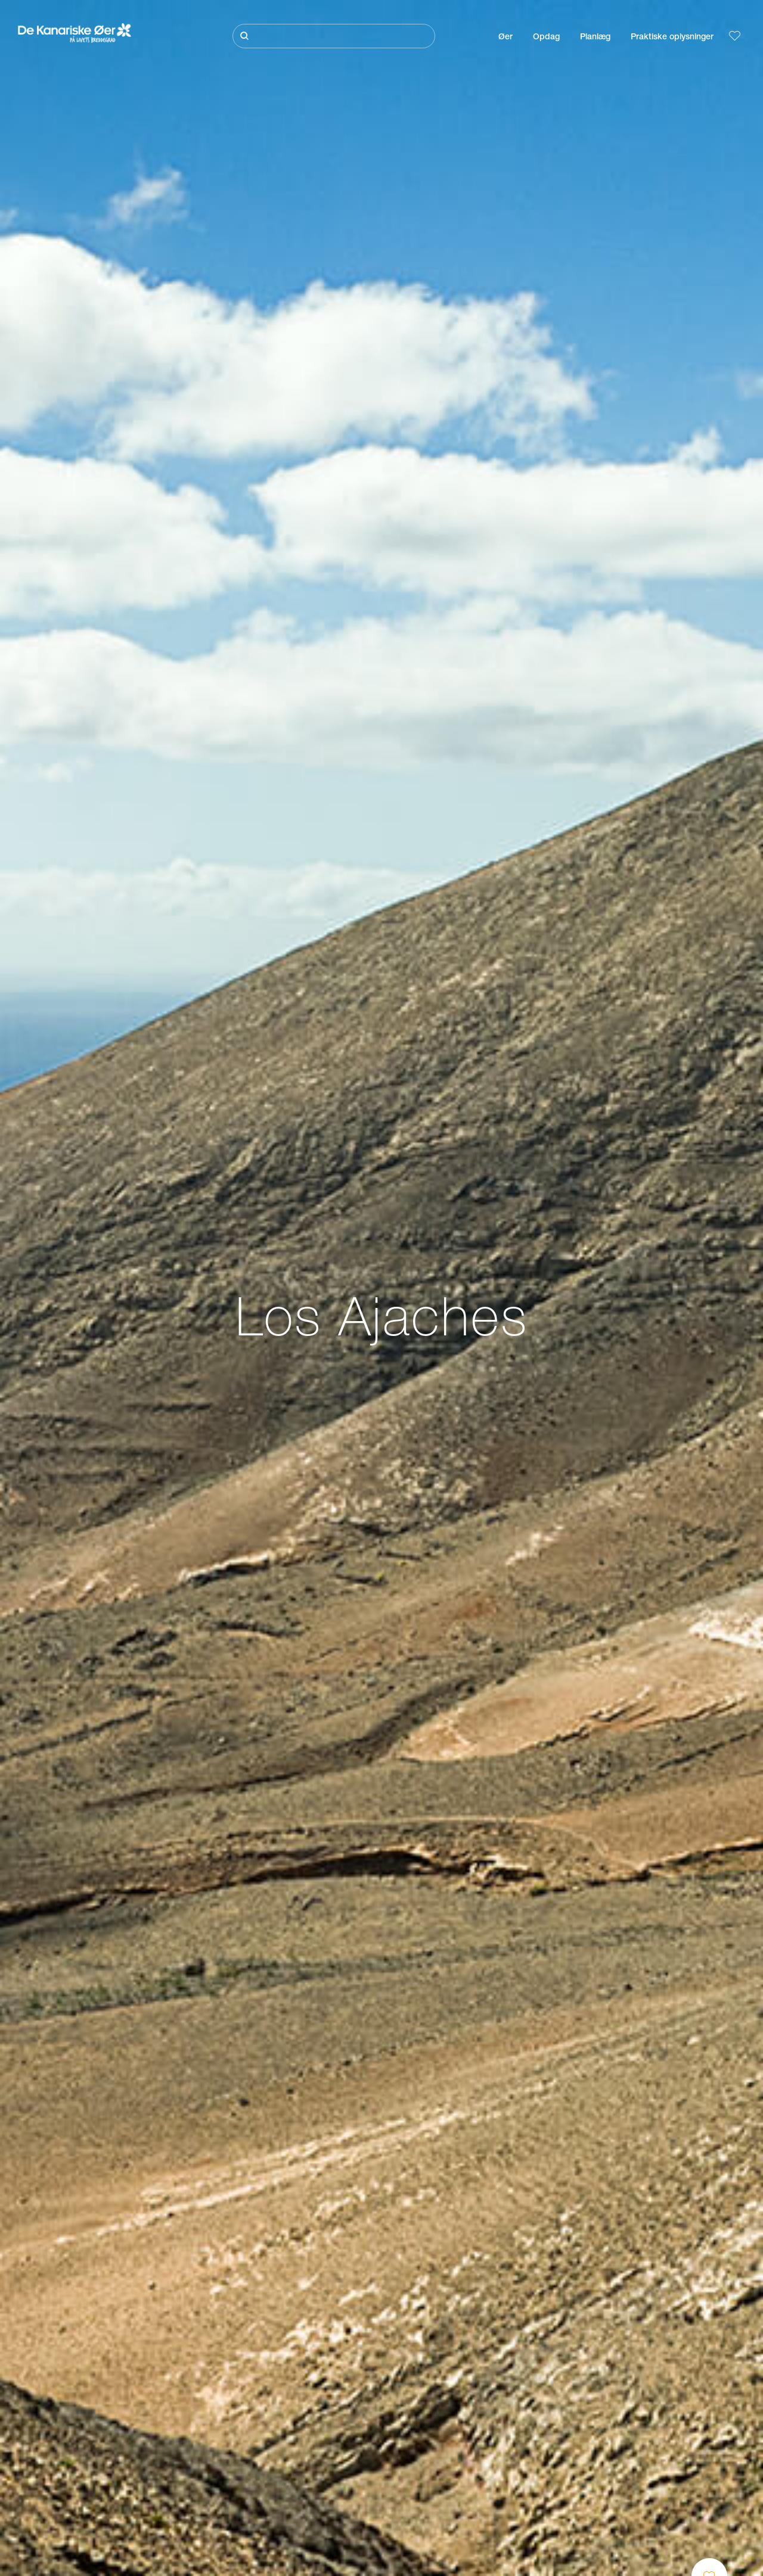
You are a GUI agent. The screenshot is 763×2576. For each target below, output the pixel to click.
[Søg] (333, 36)
